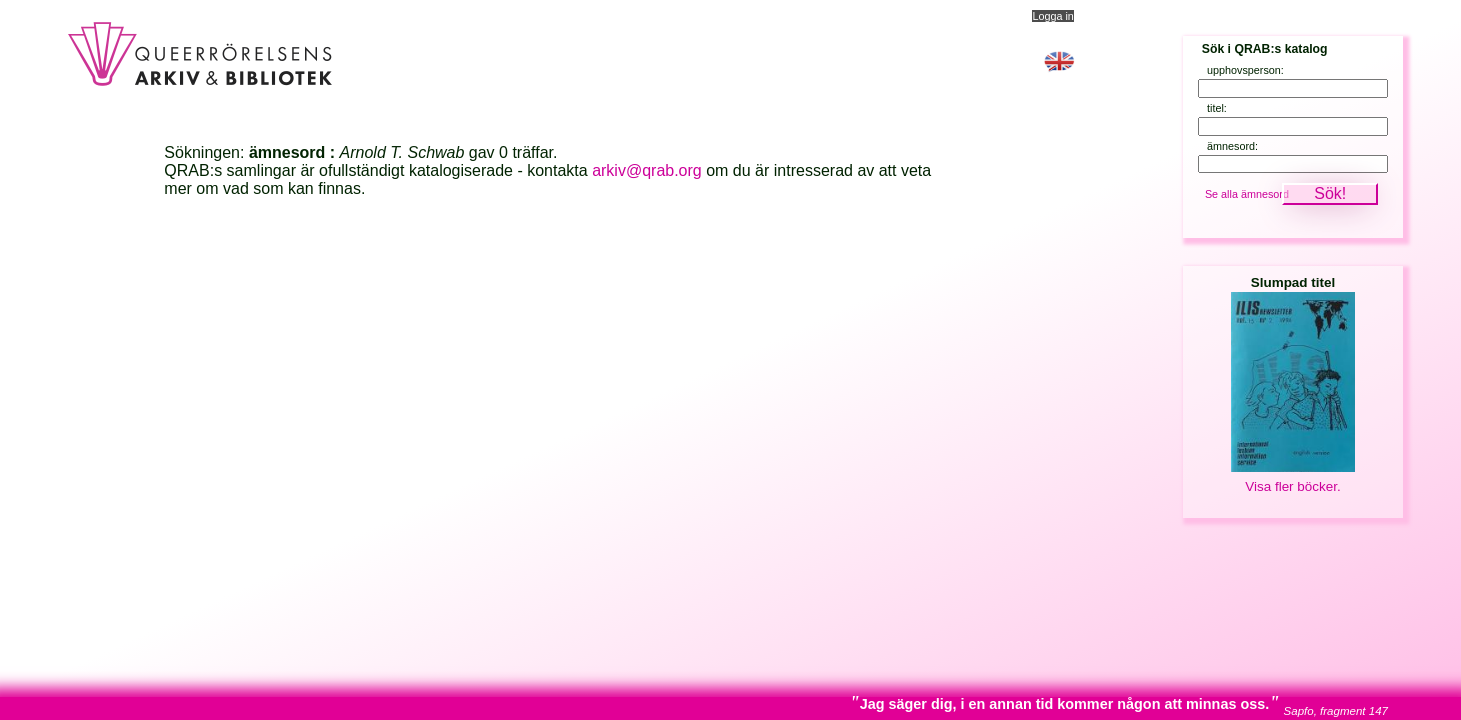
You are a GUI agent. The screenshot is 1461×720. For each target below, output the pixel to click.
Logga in (1052, 16)
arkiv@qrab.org (647, 170)
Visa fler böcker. (1292, 486)
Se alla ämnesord (1247, 194)
